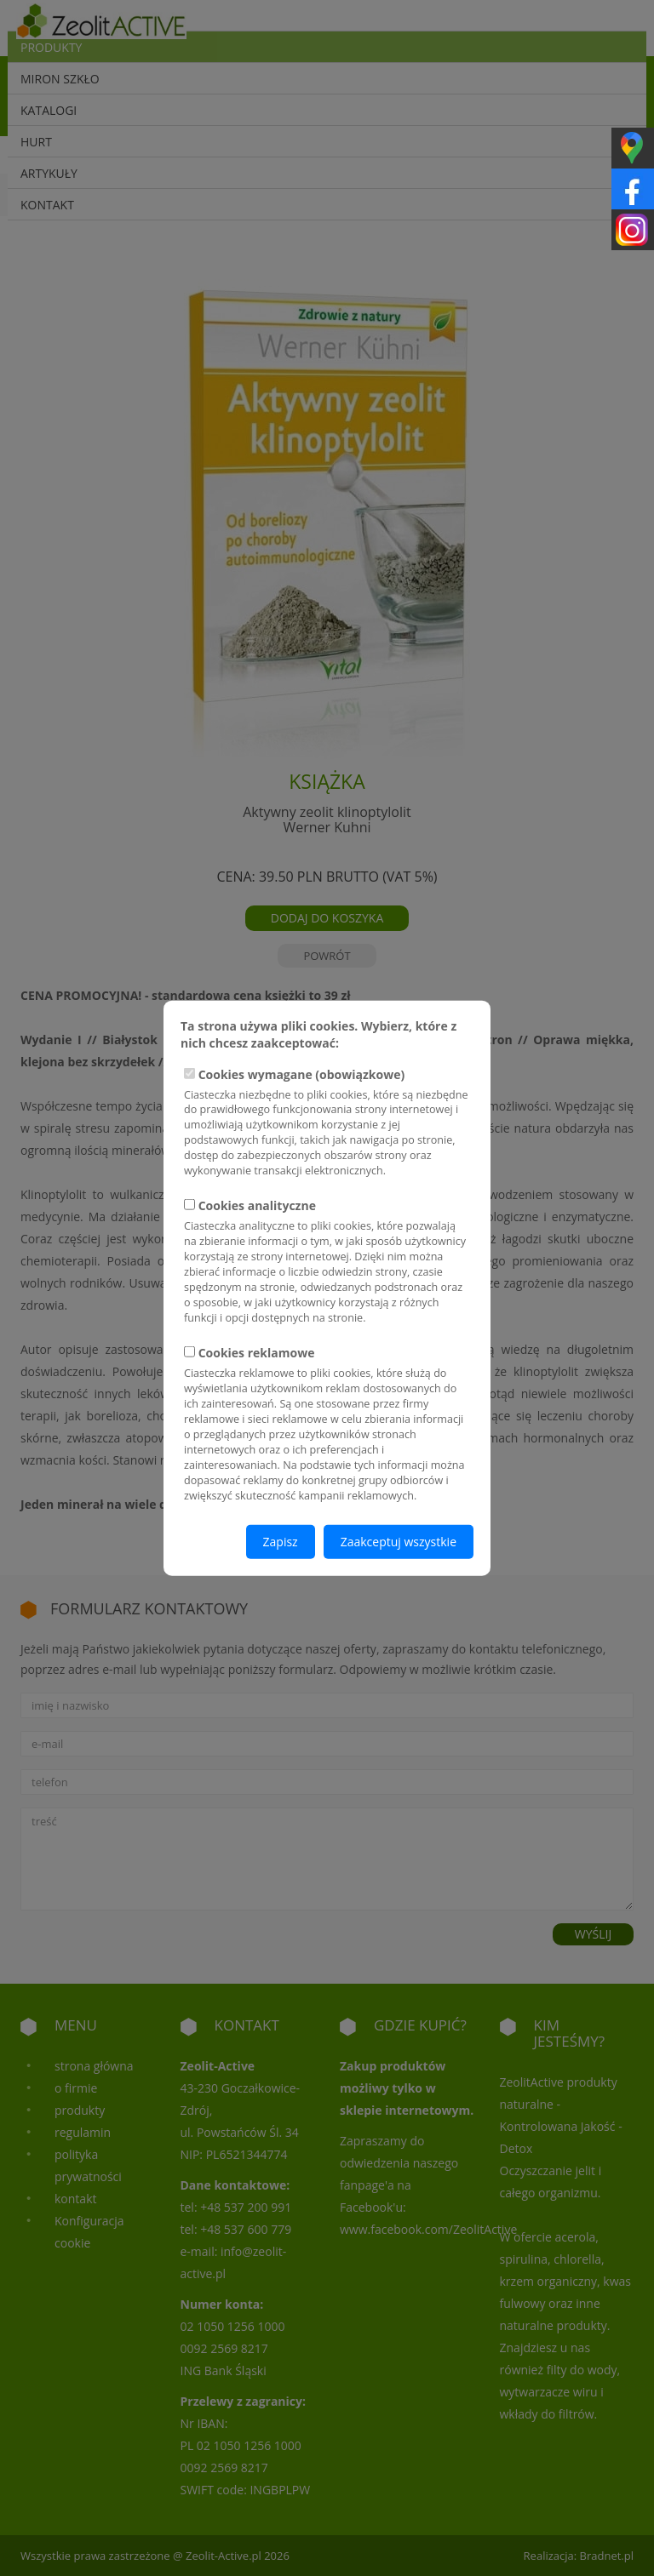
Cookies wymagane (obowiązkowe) (327, 1122)
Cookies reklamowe (327, 1424)
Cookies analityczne (327, 1261)
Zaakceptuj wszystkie (398, 1542)
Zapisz (280, 1542)
